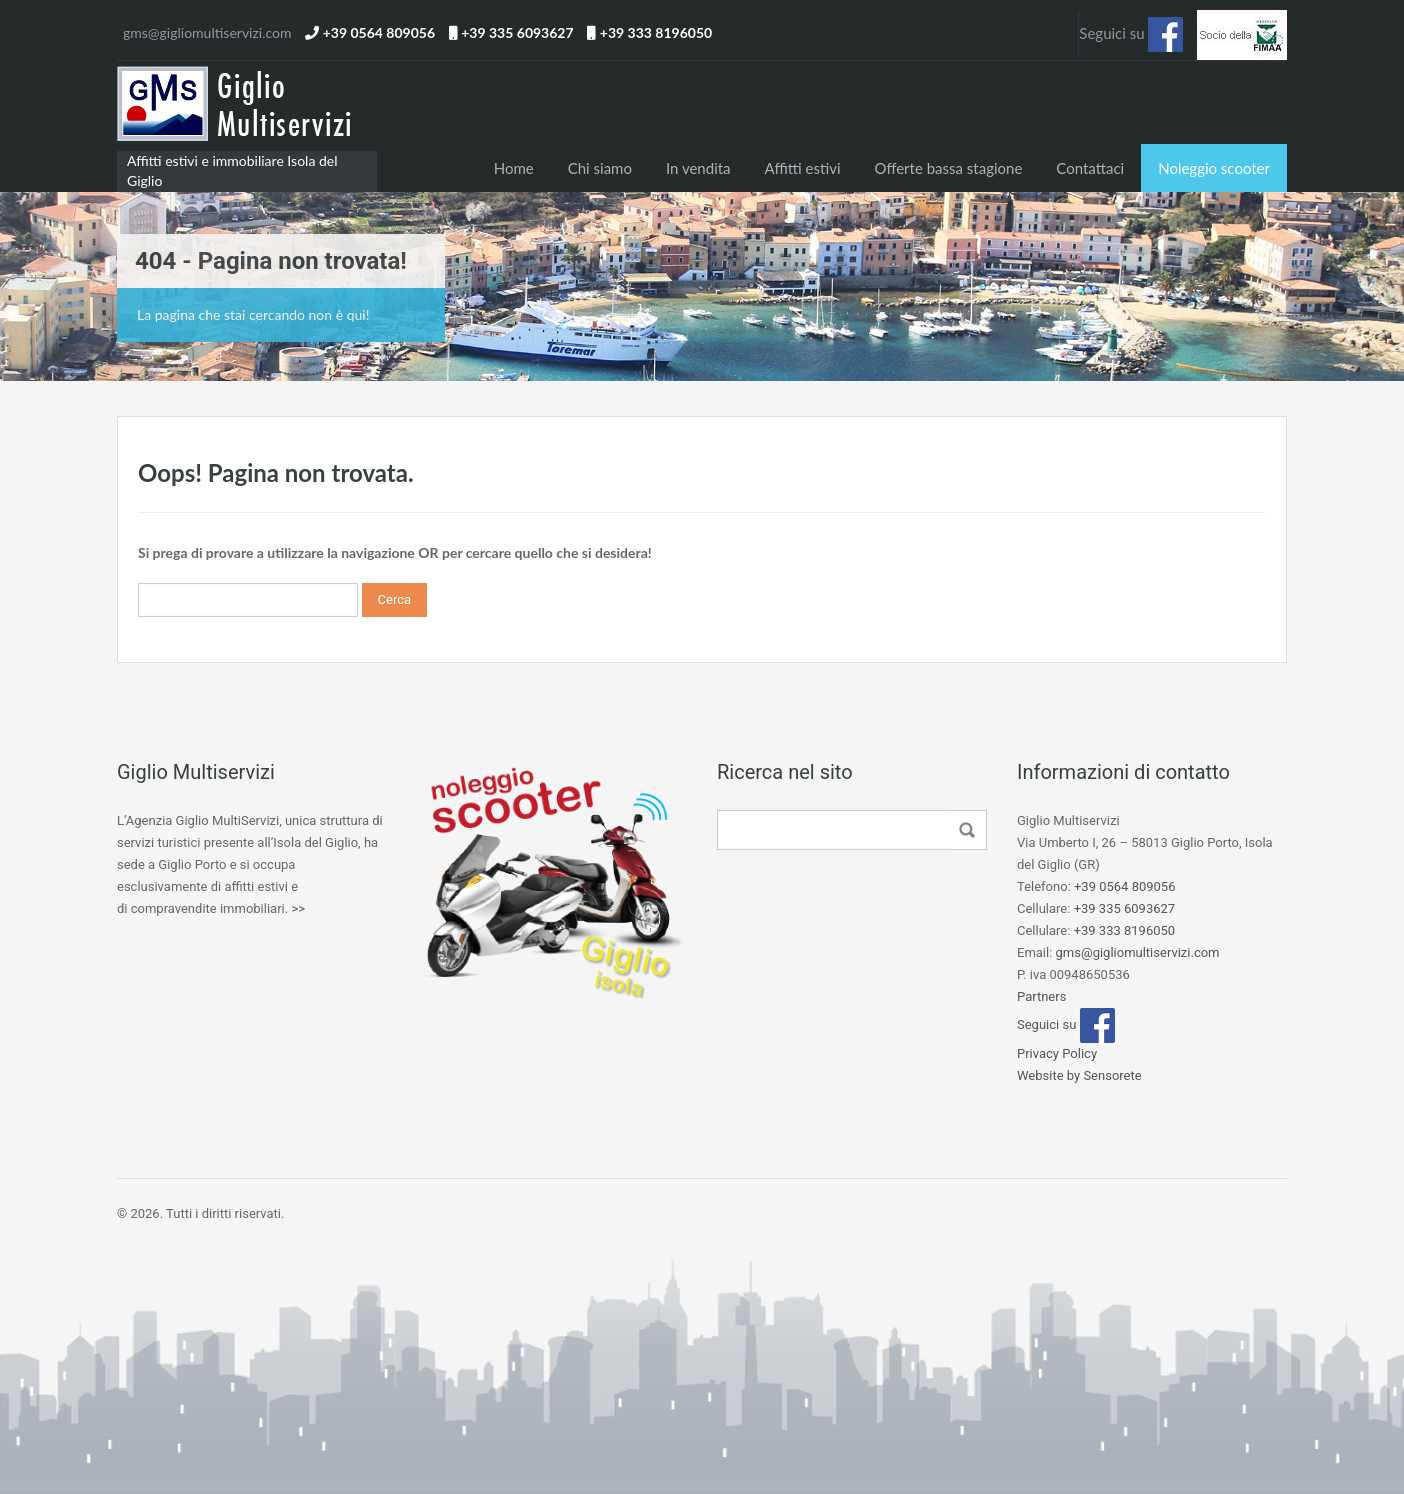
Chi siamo (600, 168)
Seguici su (1131, 34)
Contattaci (1090, 168)
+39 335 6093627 (517, 32)
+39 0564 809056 (379, 32)
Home (514, 168)
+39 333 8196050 (656, 32)
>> (298, 908)
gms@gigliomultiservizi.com (207, 32)
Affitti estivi (803, 168)
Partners (1041, 996)
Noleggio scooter (1214, 168)
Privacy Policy (1057, 1053)
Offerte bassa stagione (949, 168)
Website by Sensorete (1079, 1075)
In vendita (698, 168)
